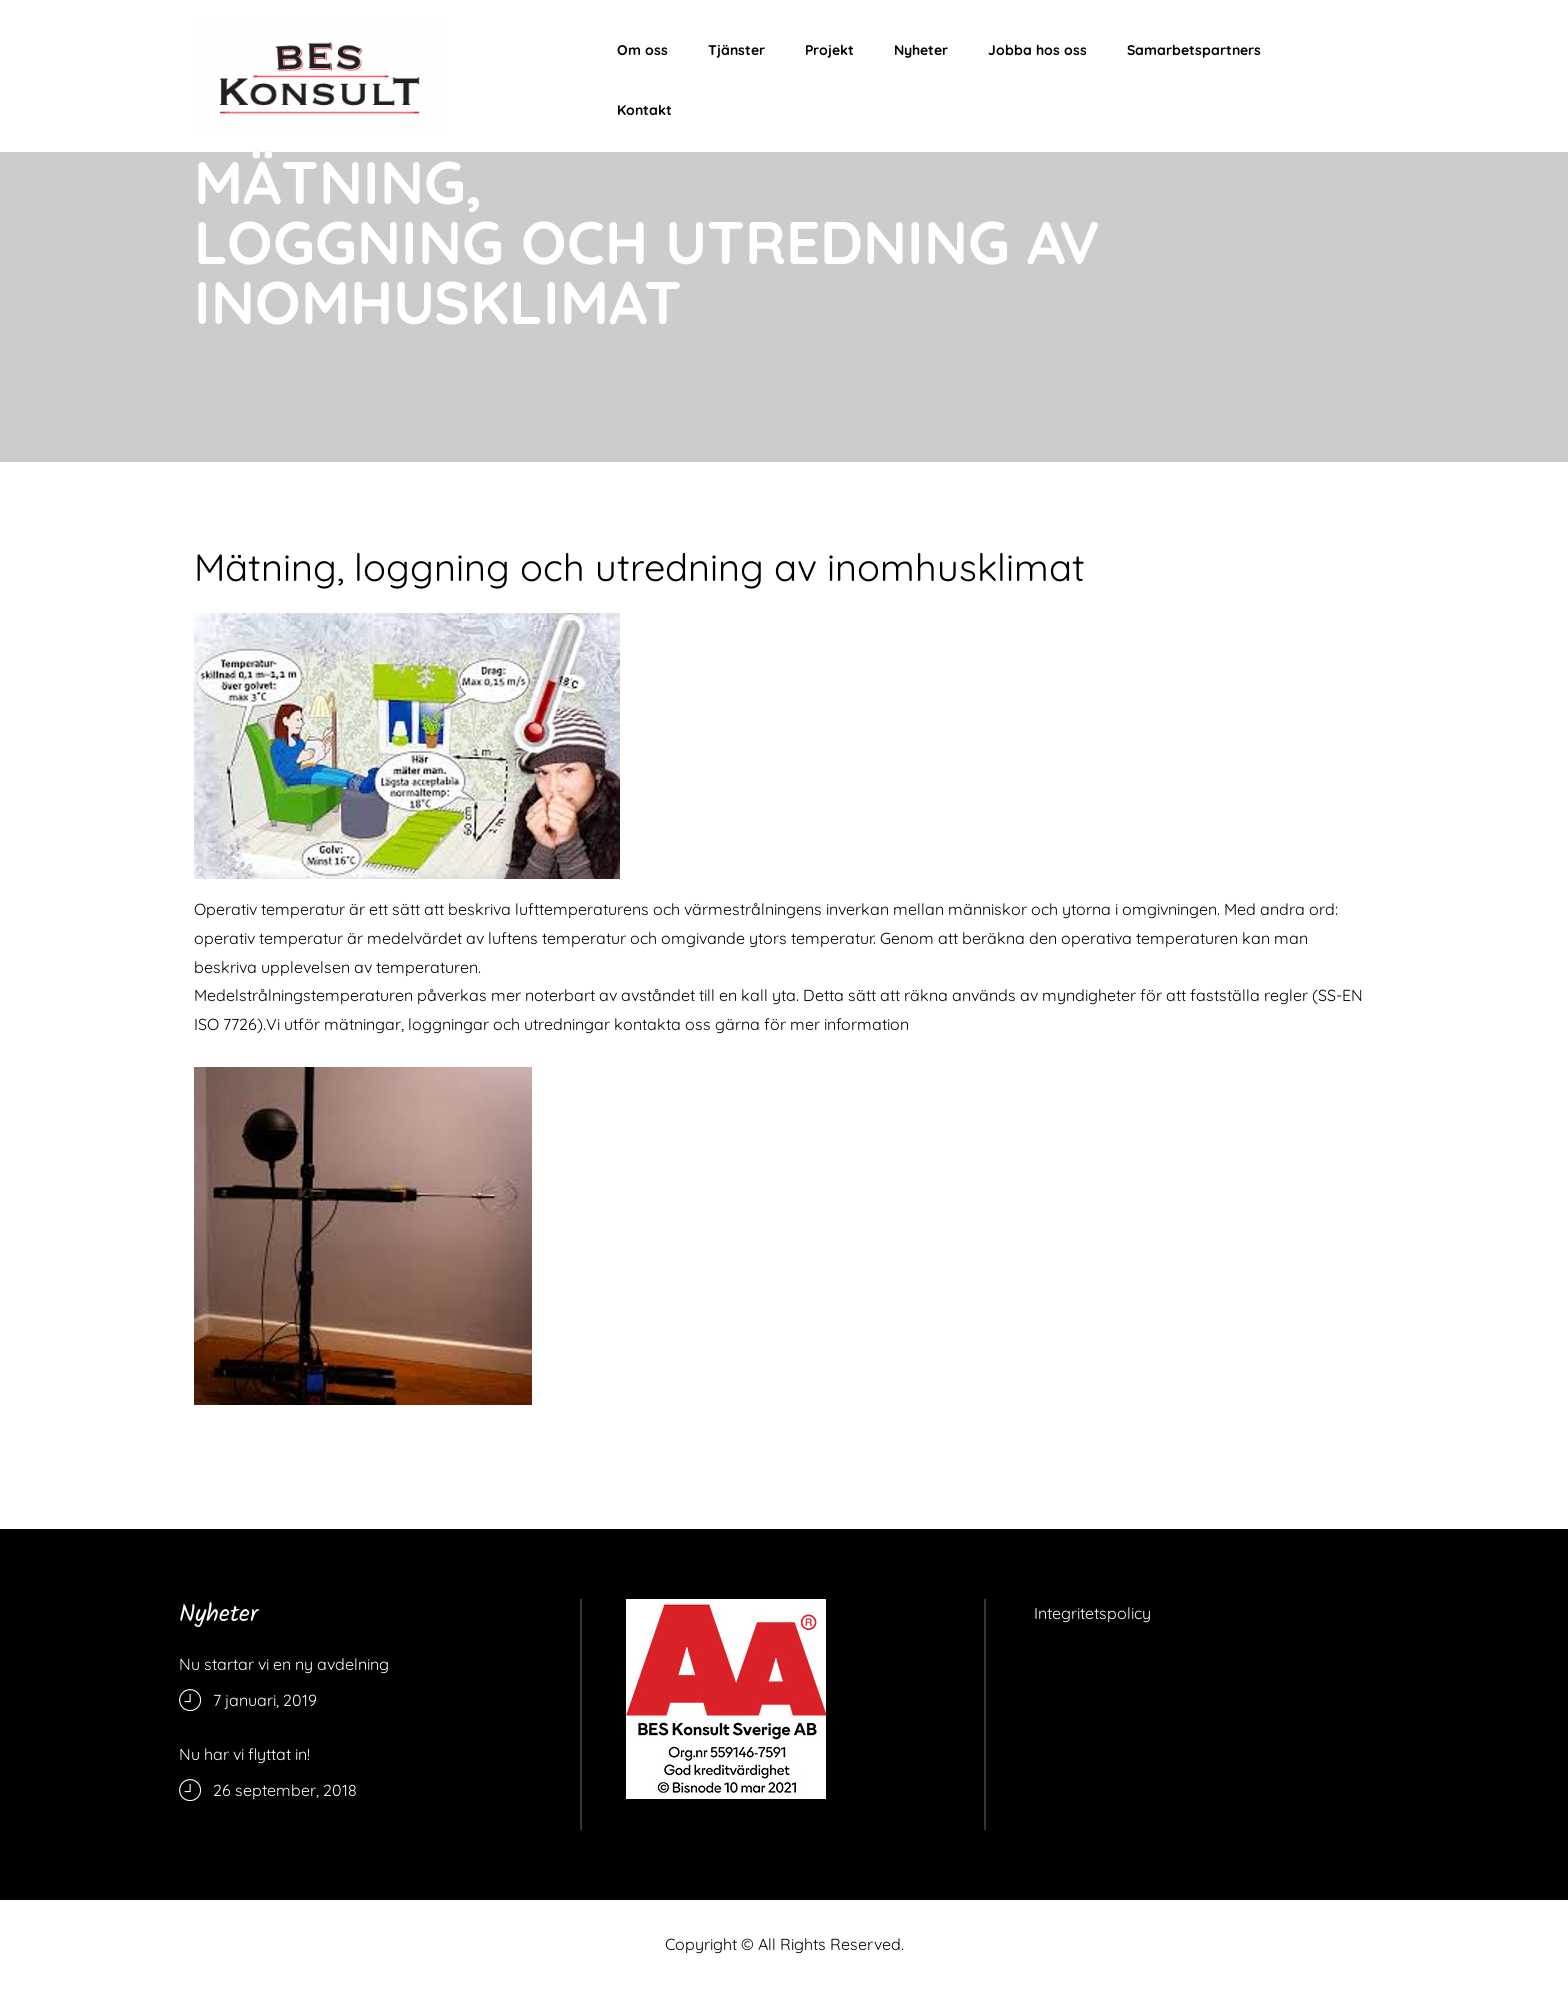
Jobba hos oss (1037, 50)
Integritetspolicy (1092, 1613)
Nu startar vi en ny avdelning (284, 1664)
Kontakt (644, 110)
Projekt (829, 50)
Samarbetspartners (1194, 50)
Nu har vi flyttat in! (244, 1754)
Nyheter (921, 50)
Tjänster (736, 50)
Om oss (642, 50)
